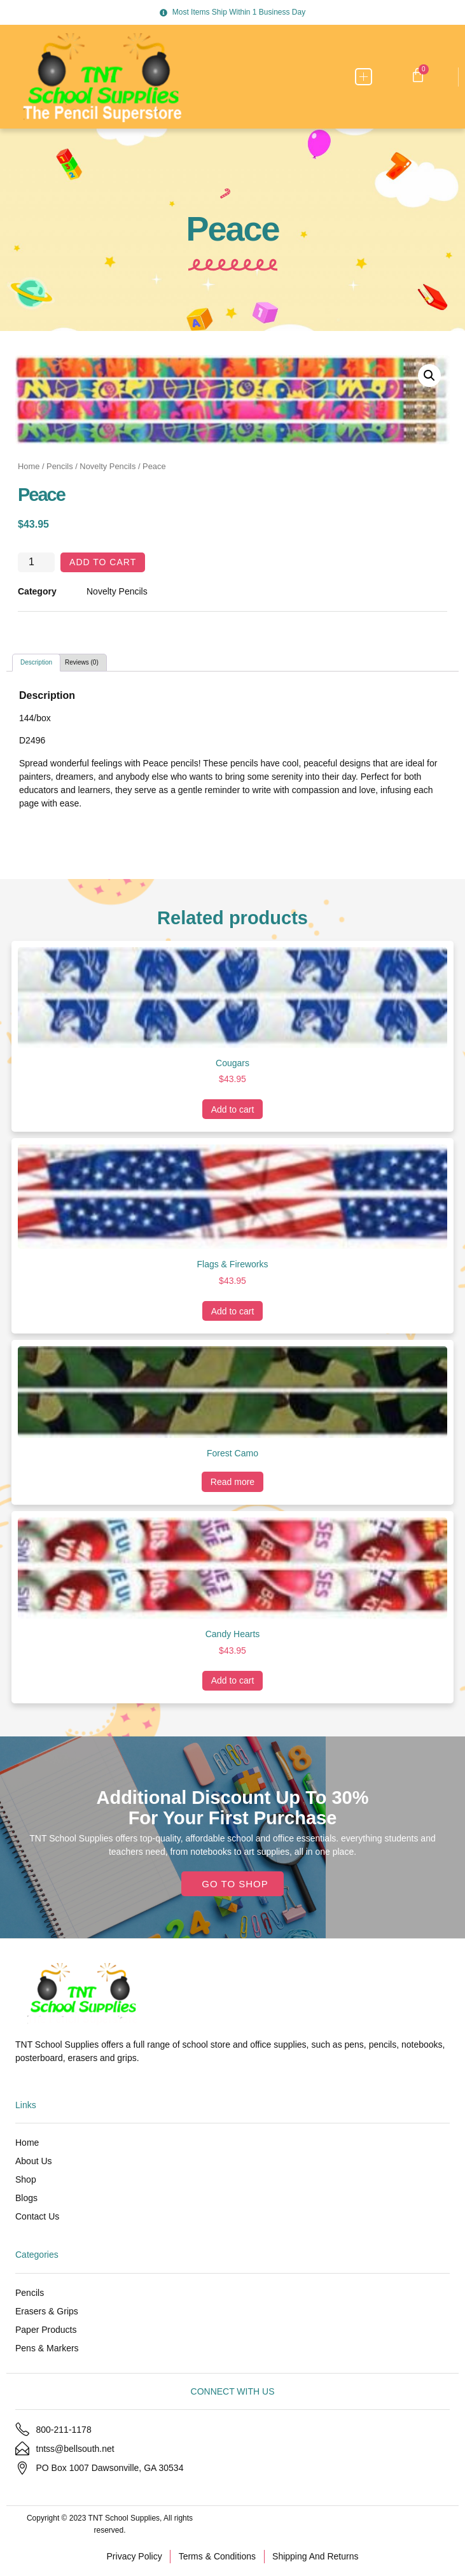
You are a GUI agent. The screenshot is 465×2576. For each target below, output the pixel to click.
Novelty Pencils (107, 466)
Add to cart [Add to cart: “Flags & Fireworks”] (232, 1311)
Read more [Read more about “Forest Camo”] (232, 1482)
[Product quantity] (36, 562)
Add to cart (102, 562)
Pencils (59, 466)
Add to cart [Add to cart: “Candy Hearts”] (232, 1680)
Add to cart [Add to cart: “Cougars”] (232, 1109)
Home (28, 466)
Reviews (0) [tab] (82, 662)
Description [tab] (36, 662)
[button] (363, 76)
